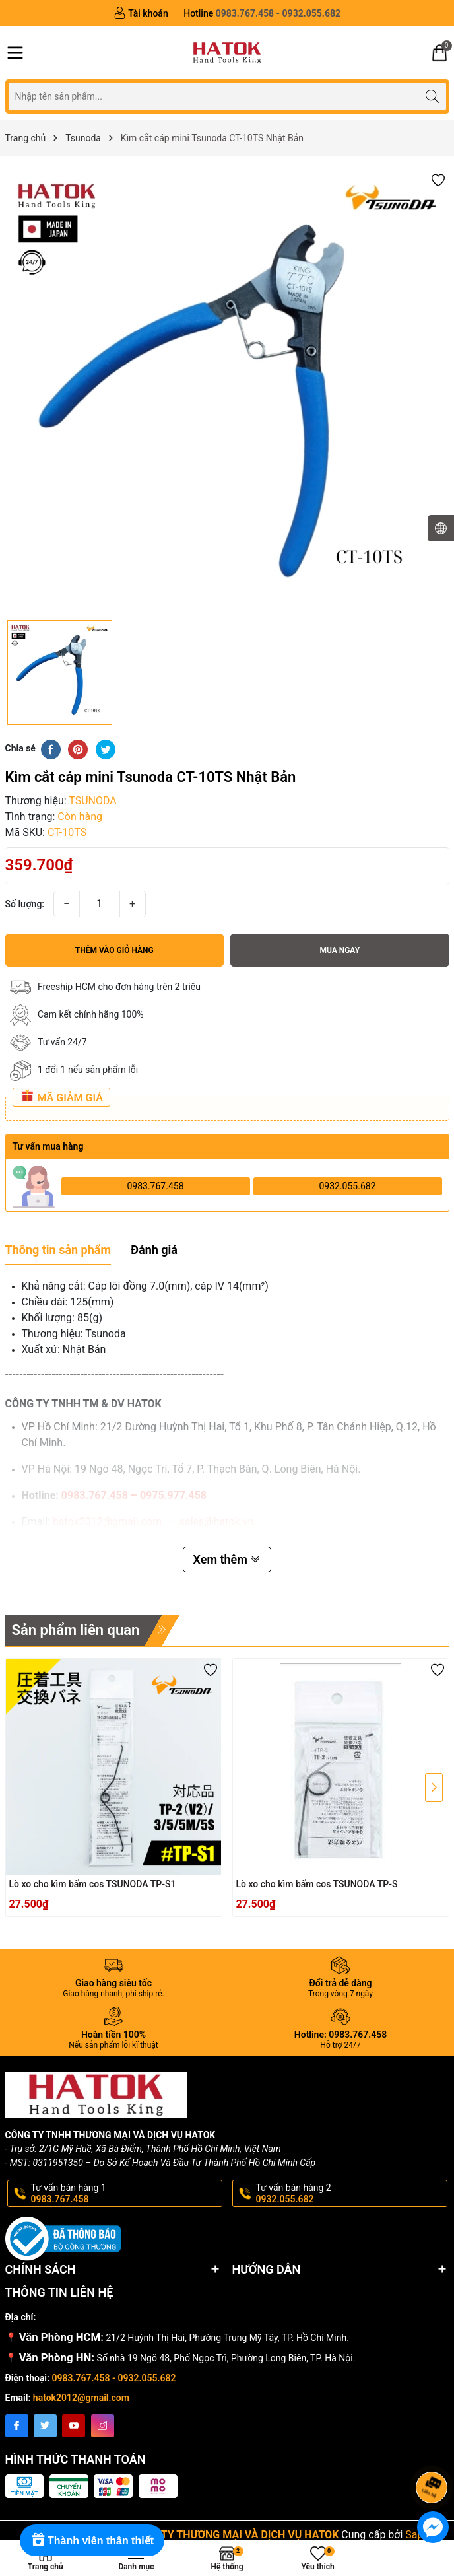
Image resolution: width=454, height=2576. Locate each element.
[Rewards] (92, 2540)
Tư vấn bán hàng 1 (125, 2193)
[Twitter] (45, 2425)
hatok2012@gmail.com (81, 2397)
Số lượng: (25, 904)
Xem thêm (227, 1559)
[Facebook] (16, 2425)
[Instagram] (102, 2425)
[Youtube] (73, 2425)
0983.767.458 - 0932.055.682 (114, 2378)
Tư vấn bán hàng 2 (350, 2193)
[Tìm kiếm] (432, 96)
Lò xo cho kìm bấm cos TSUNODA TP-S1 (92, 1884)
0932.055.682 (347, 1186)
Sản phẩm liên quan (76, 1630)
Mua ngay (339, 950)
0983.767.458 (155, 1186)
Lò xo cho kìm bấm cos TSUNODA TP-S (317, 1884)
